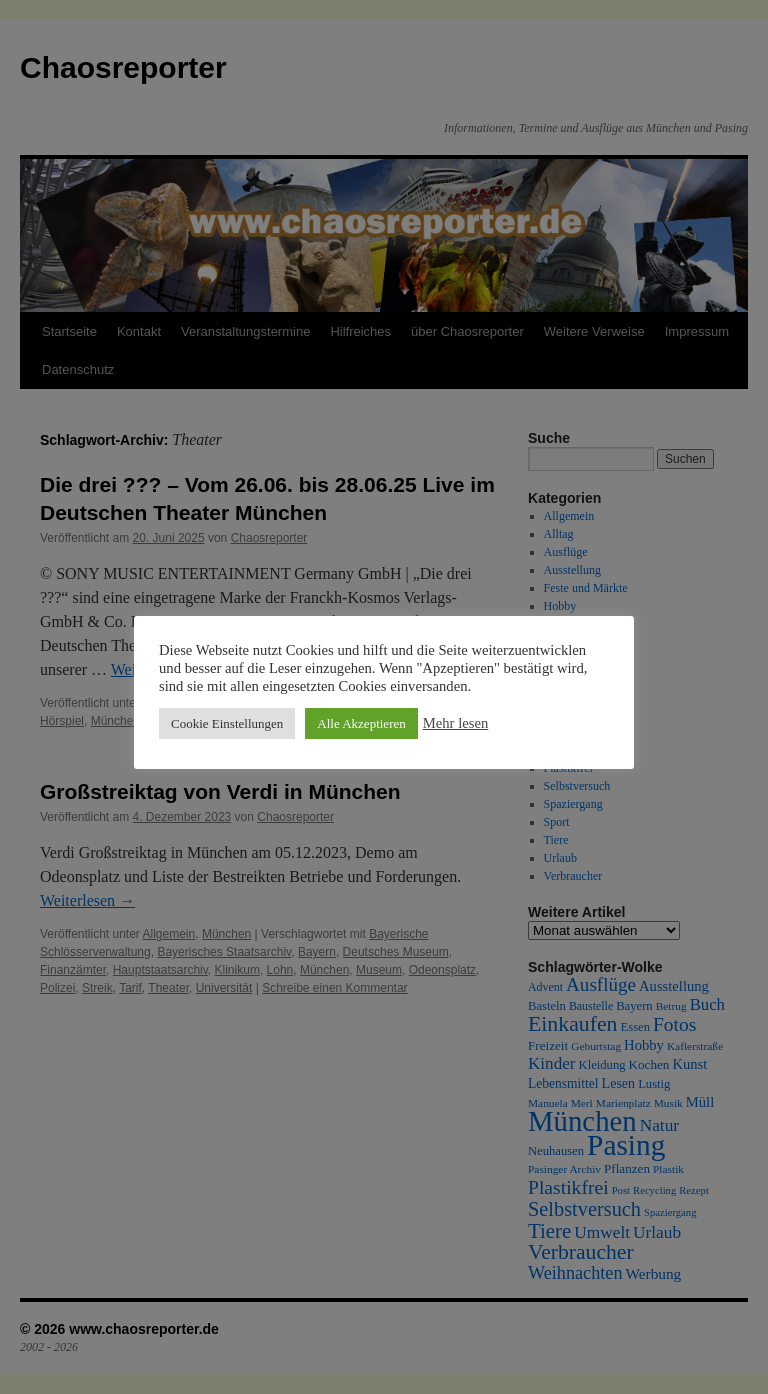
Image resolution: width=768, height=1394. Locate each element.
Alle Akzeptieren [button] (361, 723)
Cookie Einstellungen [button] (227, 723)
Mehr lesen (456, 723)
